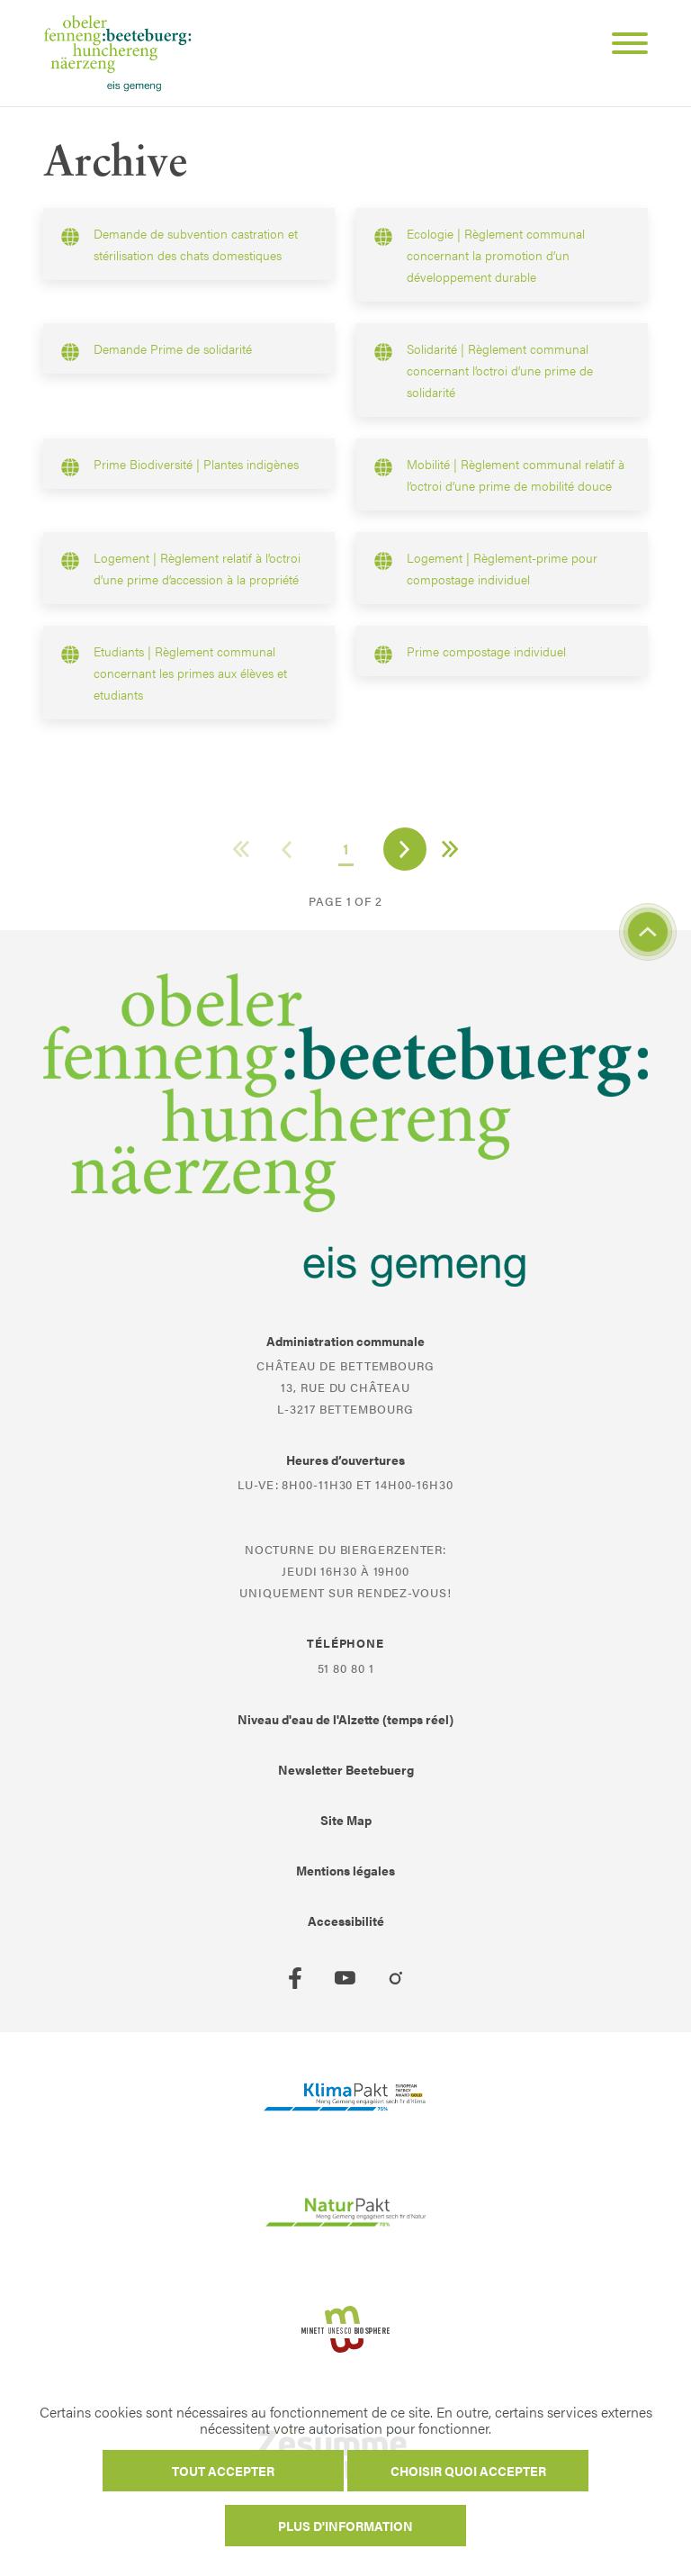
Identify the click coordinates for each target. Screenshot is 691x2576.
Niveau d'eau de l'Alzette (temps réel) (345, 1719)
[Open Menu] (622, 46)
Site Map (346, 1820)
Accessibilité (346, 1921)
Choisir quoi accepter (468, 2471)
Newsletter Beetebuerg (346, 1769)
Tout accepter (223, 2471)
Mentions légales (345, 1870)
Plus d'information (345, 2526)
